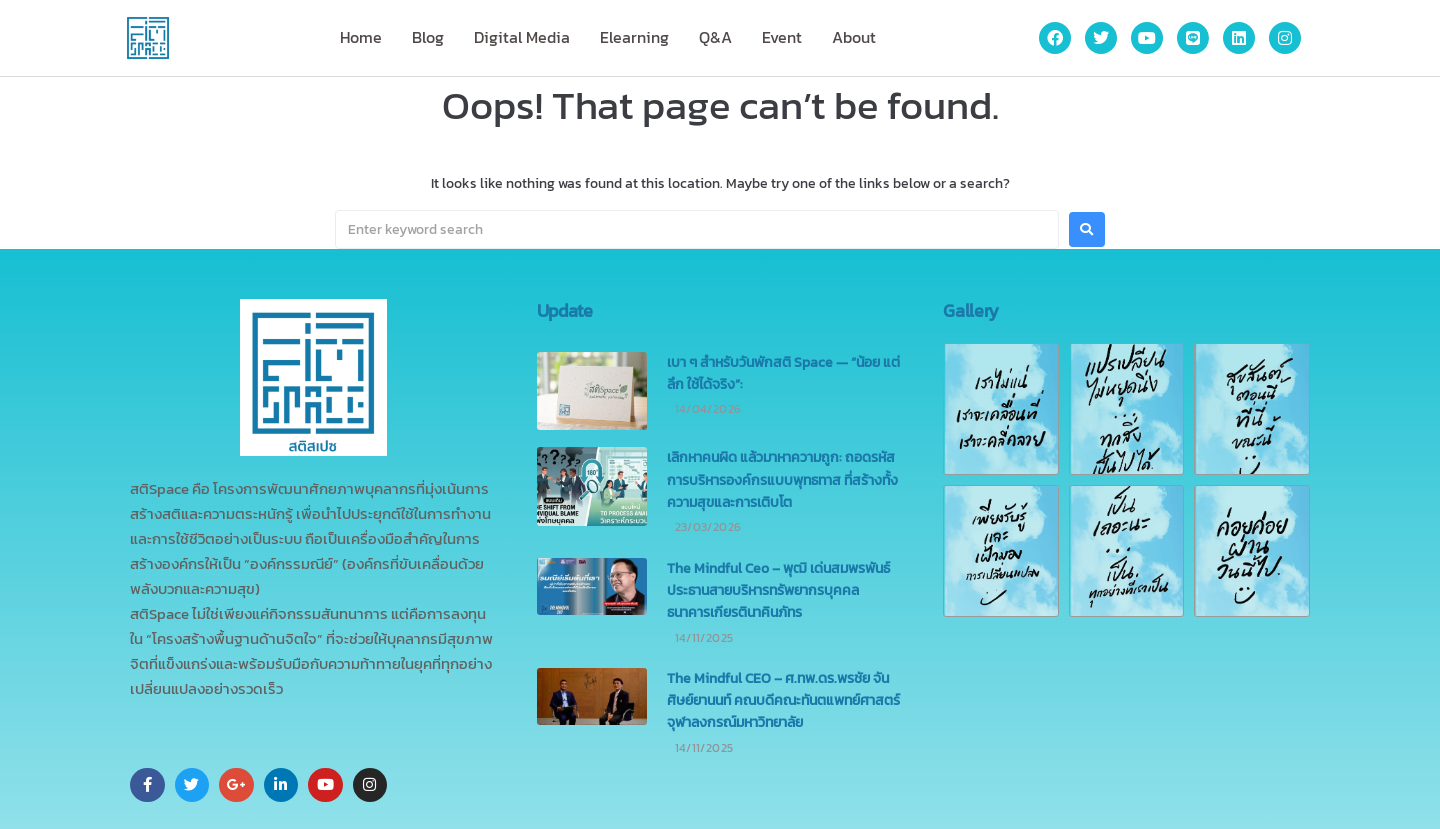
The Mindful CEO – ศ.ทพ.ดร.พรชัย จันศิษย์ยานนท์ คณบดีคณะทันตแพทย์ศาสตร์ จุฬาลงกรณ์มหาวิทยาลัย (783, 701)
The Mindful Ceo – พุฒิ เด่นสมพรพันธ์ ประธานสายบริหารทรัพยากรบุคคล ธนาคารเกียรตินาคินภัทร (778, 591)
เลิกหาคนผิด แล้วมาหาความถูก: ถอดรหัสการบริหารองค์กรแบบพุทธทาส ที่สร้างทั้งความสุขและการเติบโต (782, 480)
